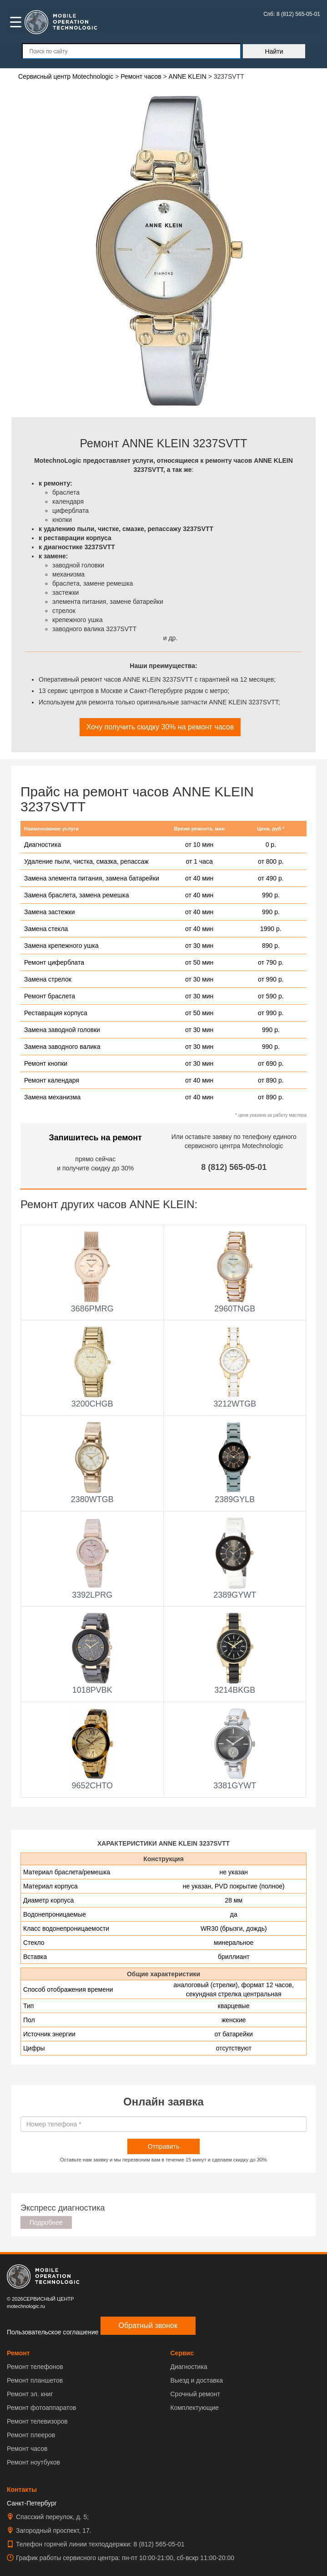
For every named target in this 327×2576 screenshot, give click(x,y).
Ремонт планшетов (35, 2380)
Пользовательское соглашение (53, 2332)
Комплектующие (195, 2407)
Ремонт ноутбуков (33, 2462)
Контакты (22, 2489)
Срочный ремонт (195, 2394)
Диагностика (189, 2366)
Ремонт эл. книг (30, 2394)
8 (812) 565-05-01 (234, 1167)
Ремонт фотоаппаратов (41, 2407)
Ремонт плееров (31, 2435)
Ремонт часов (27, 2448)
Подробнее (46, 2222)
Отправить (163, 2146)
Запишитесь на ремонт (95, 1137)
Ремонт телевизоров (37, 2421)
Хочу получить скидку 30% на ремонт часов (160, 727)
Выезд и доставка (197, 2380)
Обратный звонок (148, 2325)
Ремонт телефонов (35, 2366)
